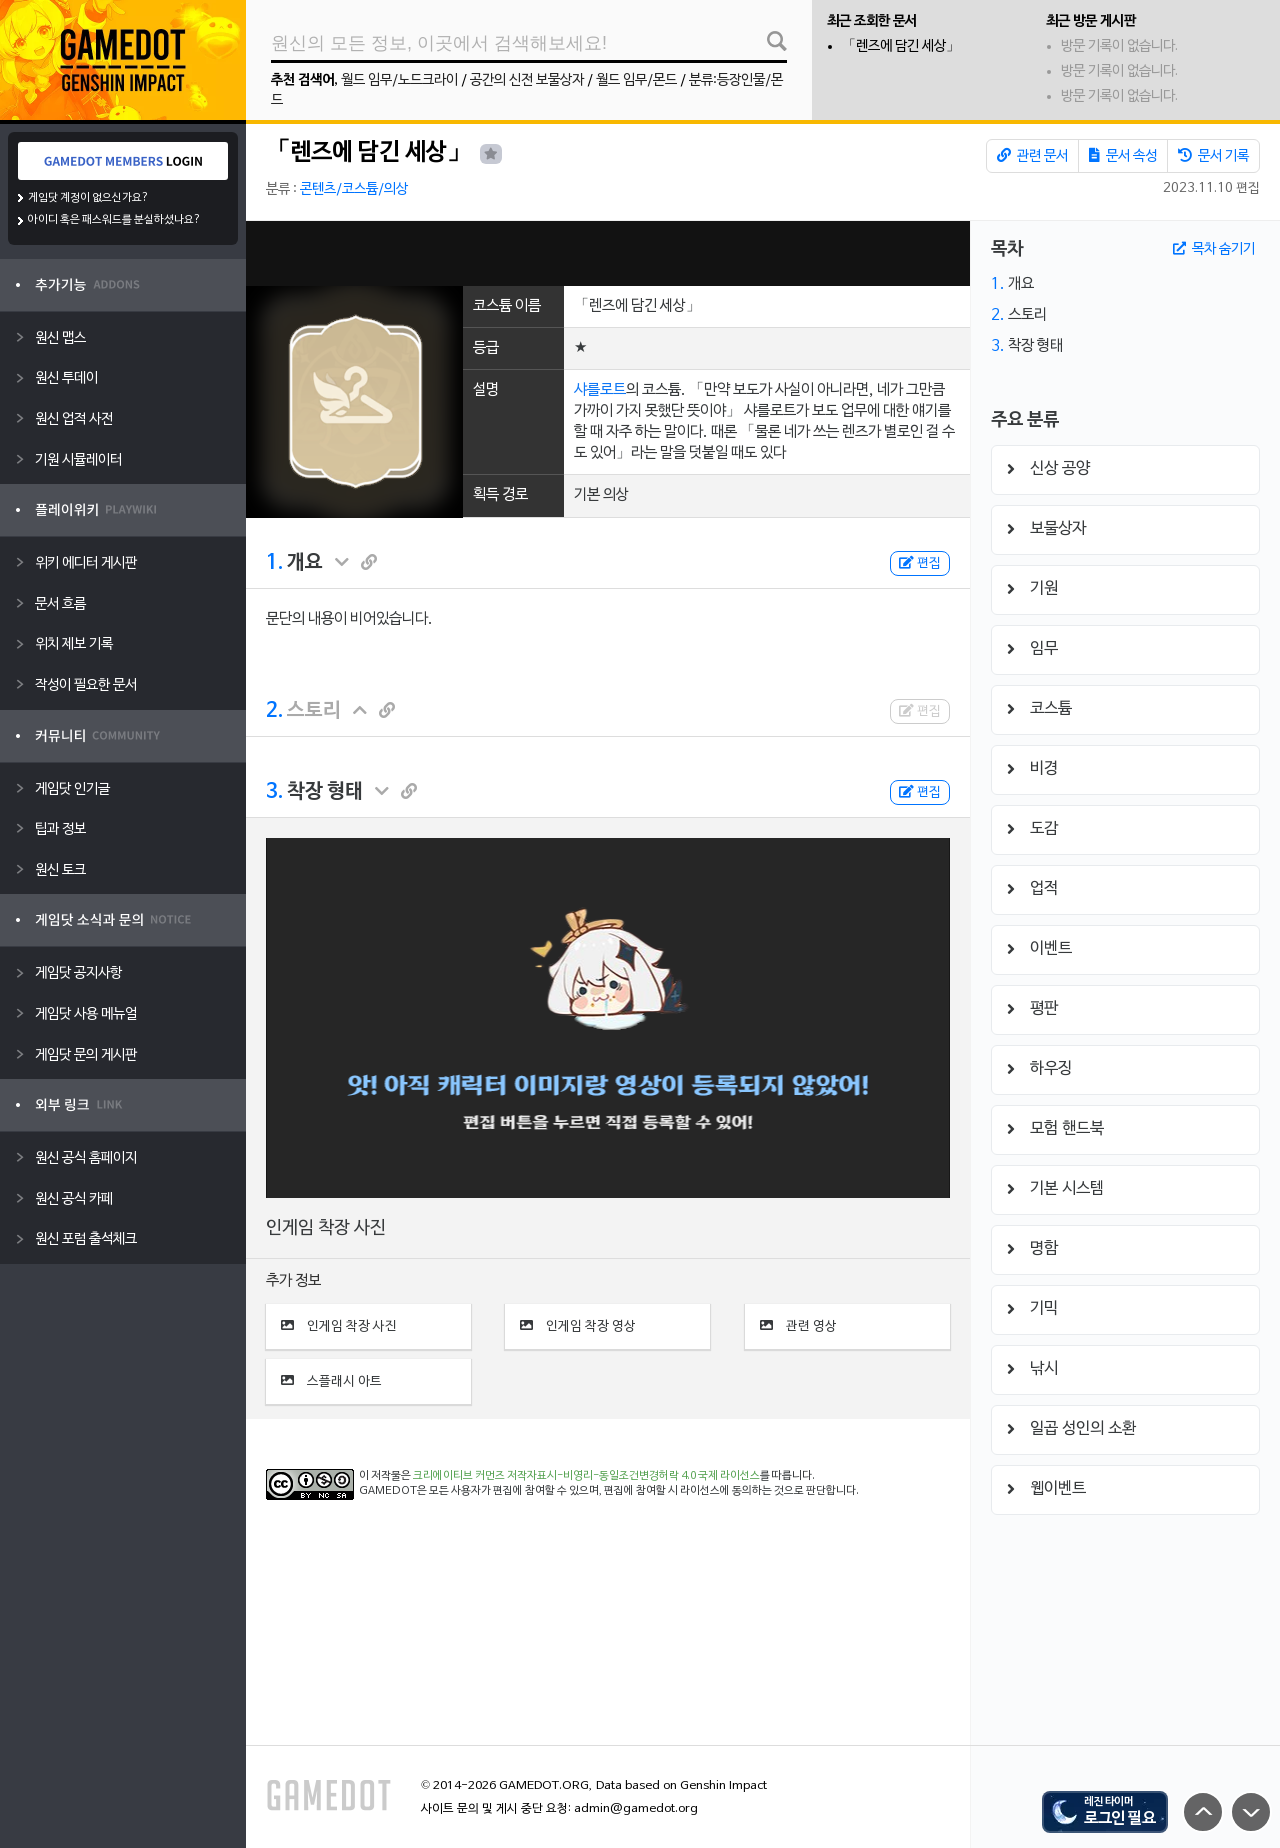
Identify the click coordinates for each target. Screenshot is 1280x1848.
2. (274, 711)
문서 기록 (1213, 156)
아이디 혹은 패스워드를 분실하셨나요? (114, 220)
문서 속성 (1123, 156)
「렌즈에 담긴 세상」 (901, 46)
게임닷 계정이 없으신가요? (88, 198)
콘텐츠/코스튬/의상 (354, 189)
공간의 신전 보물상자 (527, 80)
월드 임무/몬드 (636, 80)
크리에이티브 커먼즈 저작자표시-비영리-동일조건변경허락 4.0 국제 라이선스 (586, 1476)
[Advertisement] (608, 253)
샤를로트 (600, 390)
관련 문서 (1032, 156)
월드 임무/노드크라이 (399, 80)
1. (274, 563)
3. (274, 792)
